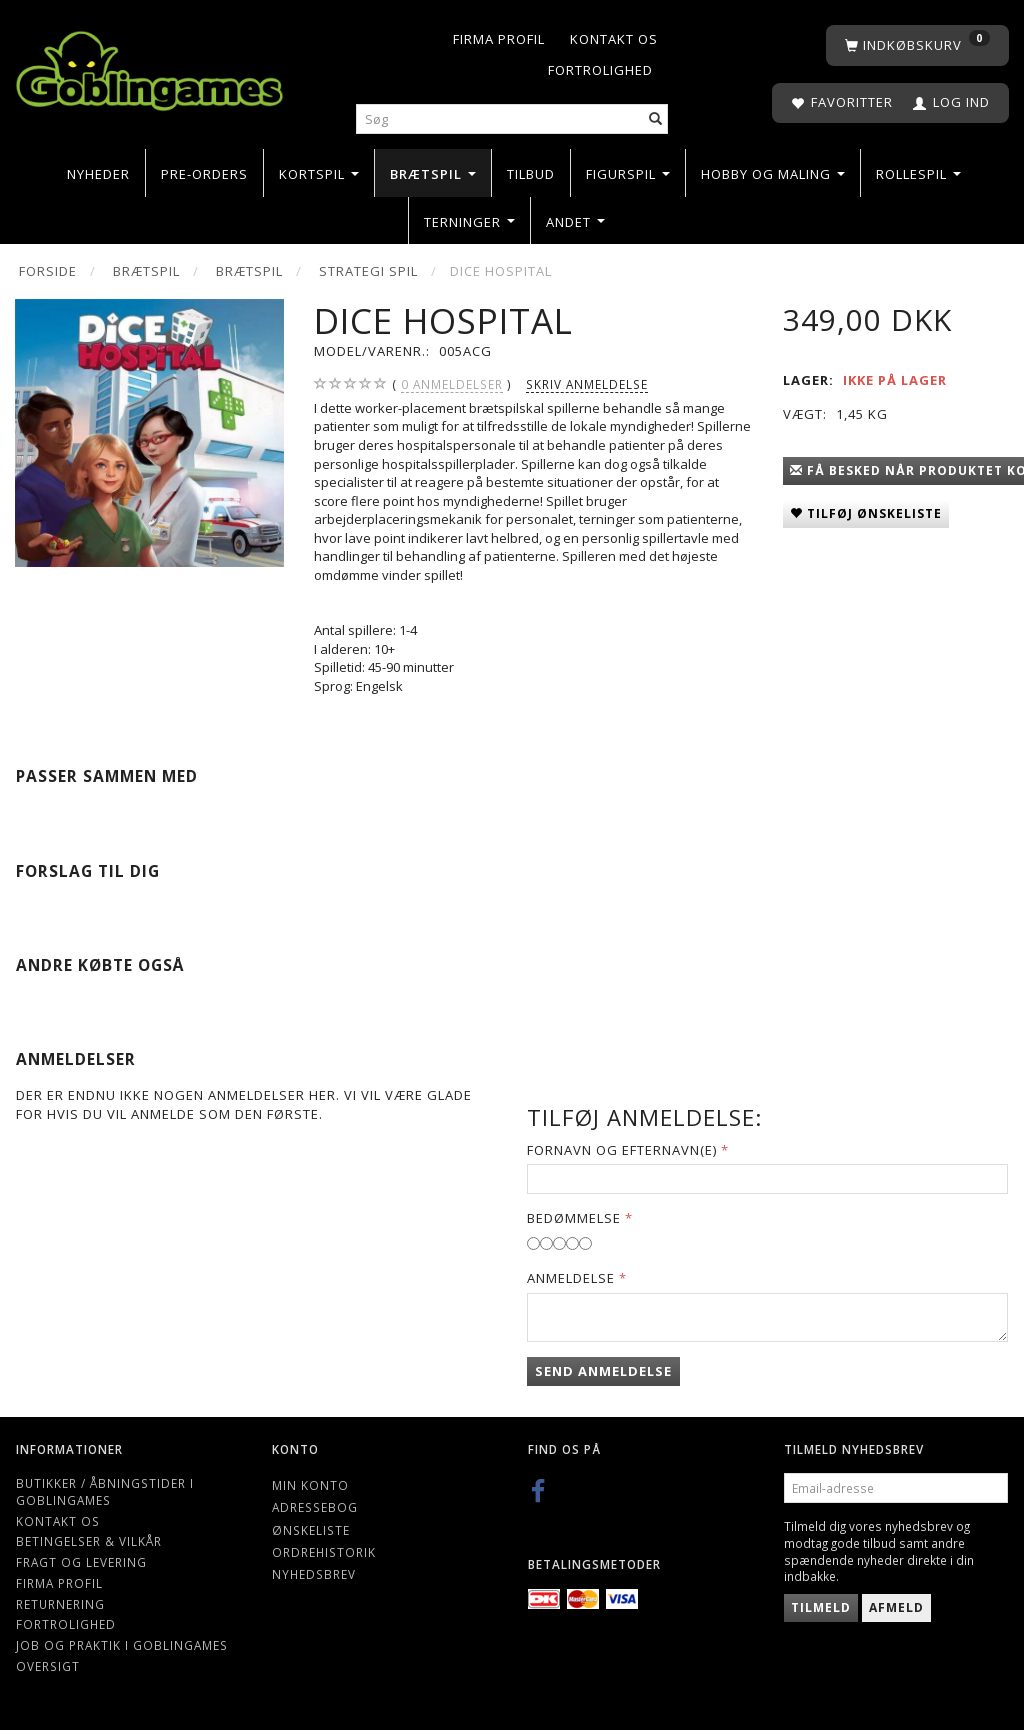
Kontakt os (614, 39)
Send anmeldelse (603, 1371)
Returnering (60, 1604)
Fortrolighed (600, 70)
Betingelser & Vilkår (89, 1541)
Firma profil (499, 39)
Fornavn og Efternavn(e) (622, 1150)
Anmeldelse (571, 1278)
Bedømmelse (574, 1218)
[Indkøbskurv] (917, 45)
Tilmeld (821, 1607)
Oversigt (48, 1666)
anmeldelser (452, 384)
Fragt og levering (81, 1562)
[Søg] (656, 119)
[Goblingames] (149, 66)
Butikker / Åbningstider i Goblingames (105, 1491)
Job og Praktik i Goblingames (122, 1645)
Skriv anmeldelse (587, 384)
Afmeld (896, 1607)
